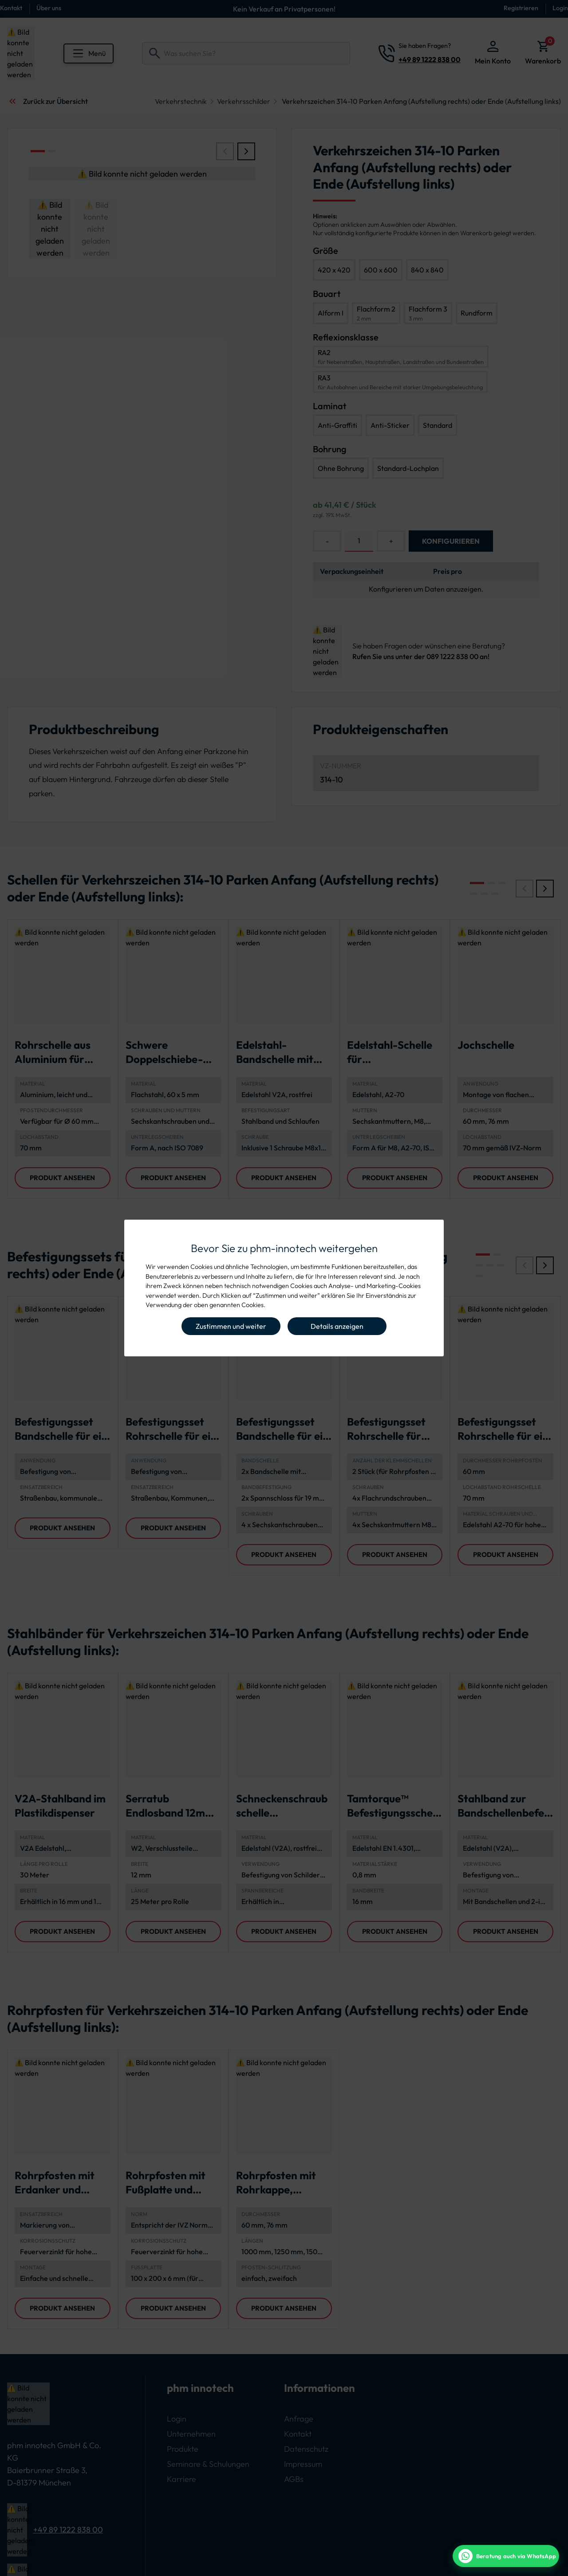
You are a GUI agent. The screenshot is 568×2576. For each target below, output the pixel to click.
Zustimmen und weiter (231, 1326)
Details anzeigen (337, 1326)
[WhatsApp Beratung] (506, 2556)
